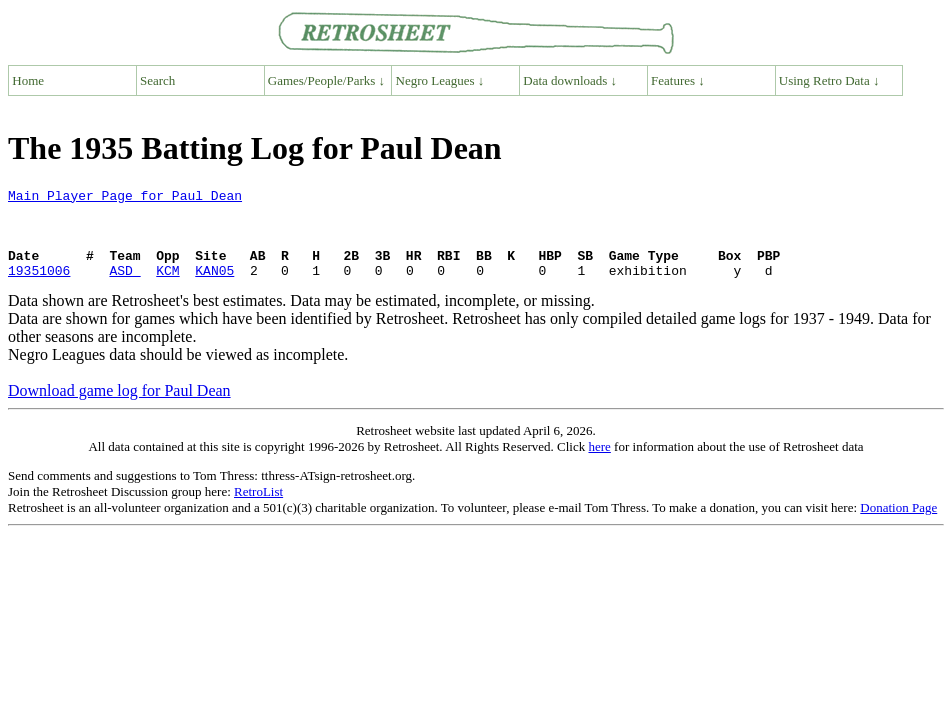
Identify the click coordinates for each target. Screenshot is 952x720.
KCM (167, 288)
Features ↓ (678, 80)
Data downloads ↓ (570, 80)
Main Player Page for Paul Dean (125, 198)
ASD (124, 288)
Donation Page (898, 525)
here (599, 464)
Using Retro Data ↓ (829, 80)
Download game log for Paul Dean (119, 408)
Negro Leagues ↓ (440, 80)
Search (157, 80)
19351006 (39, 288)
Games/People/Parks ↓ (326, 80)
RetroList (258, 509)
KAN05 (214, 288)
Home (28, 80)
